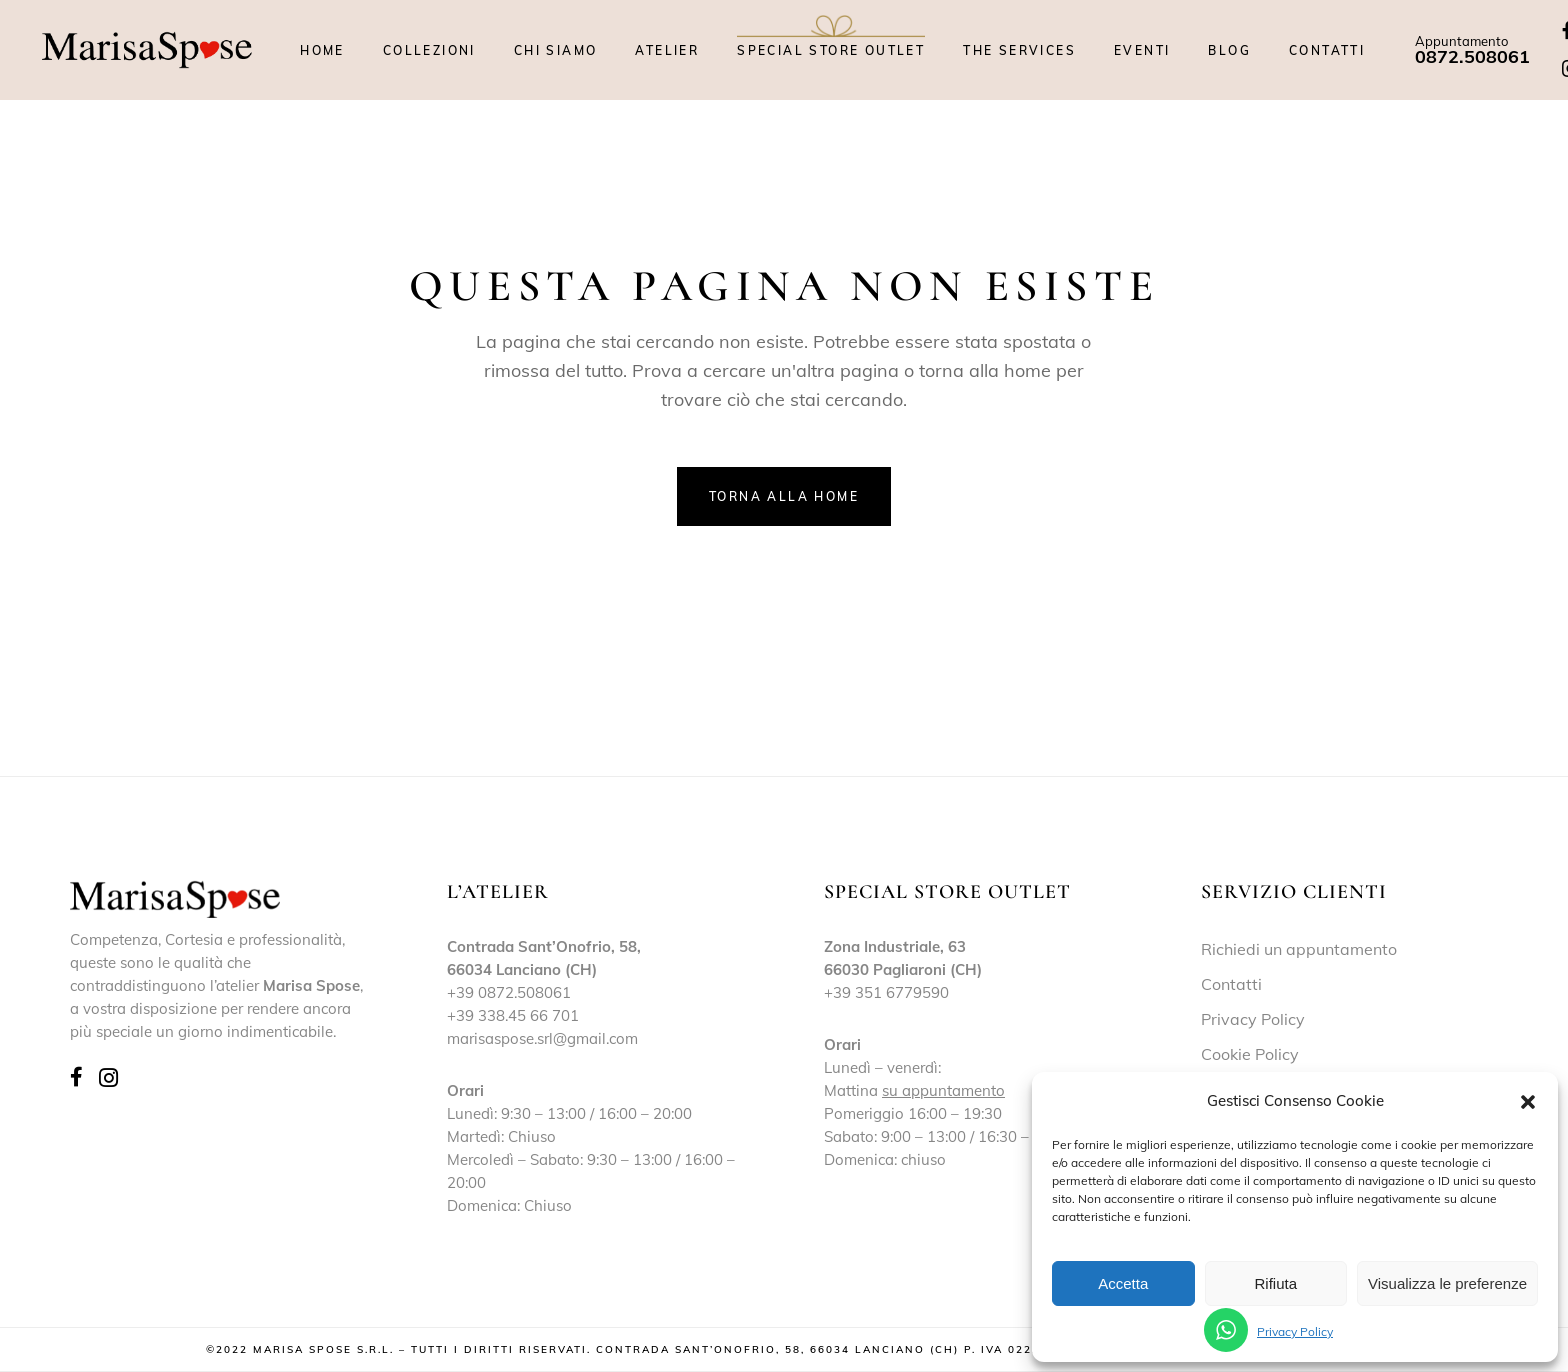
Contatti (1231, 984)
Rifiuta (1275, 1283)
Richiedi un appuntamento (1299, 949)
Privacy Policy (1295, 1331)
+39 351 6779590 (886, 992)
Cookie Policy (1250, 1054)
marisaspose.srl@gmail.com (542, 1038)
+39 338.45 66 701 (513, 1015)
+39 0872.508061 (509, 992)
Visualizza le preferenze (1447, 1283)
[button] (1528, 1102)
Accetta (1123, 1283)
